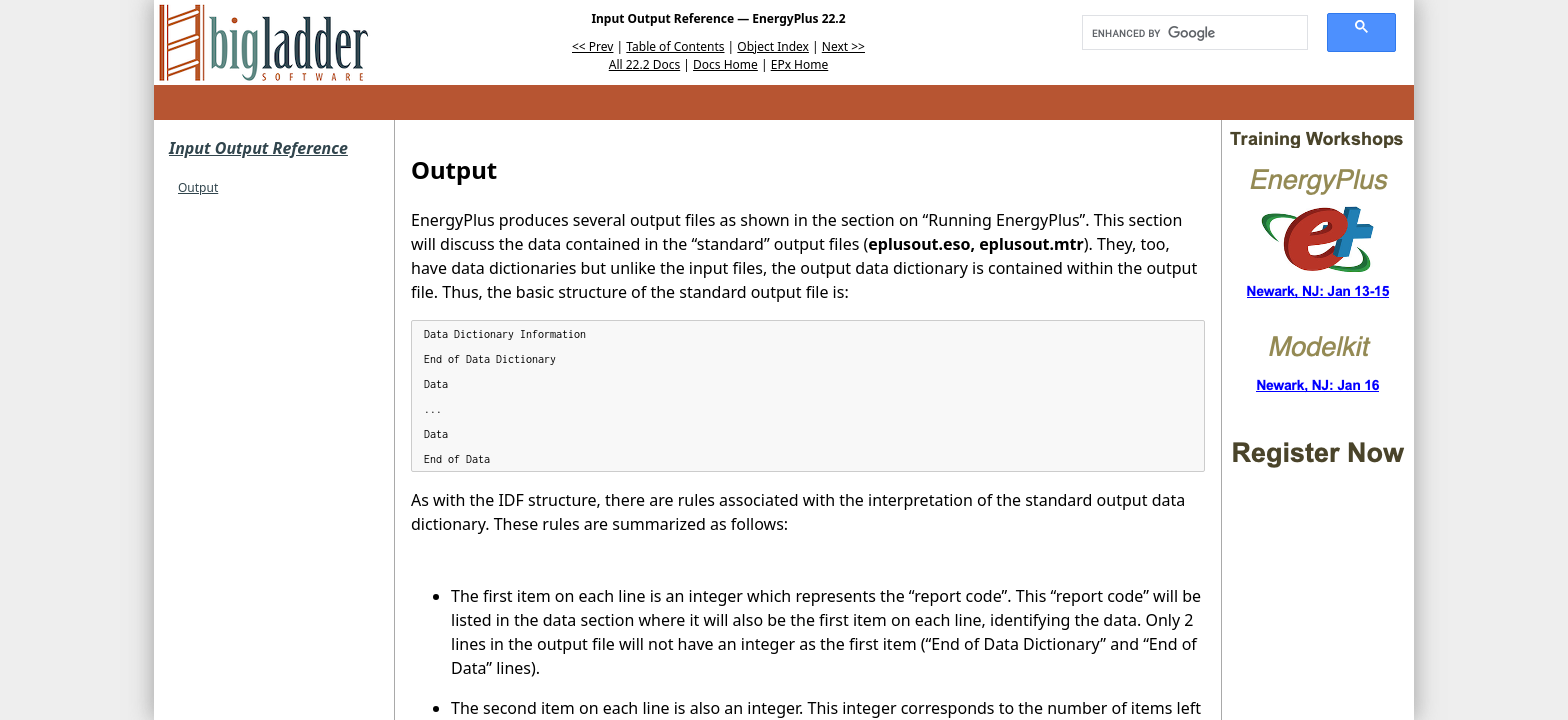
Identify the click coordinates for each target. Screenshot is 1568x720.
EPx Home (800, 64)
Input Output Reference (258, 148)
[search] (1188, 33)
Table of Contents (675, 46)
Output (198, 187)
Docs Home (725, 64)
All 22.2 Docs (644, 64)
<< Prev (592, 46)
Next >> (843, 46)
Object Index (773, 46)
